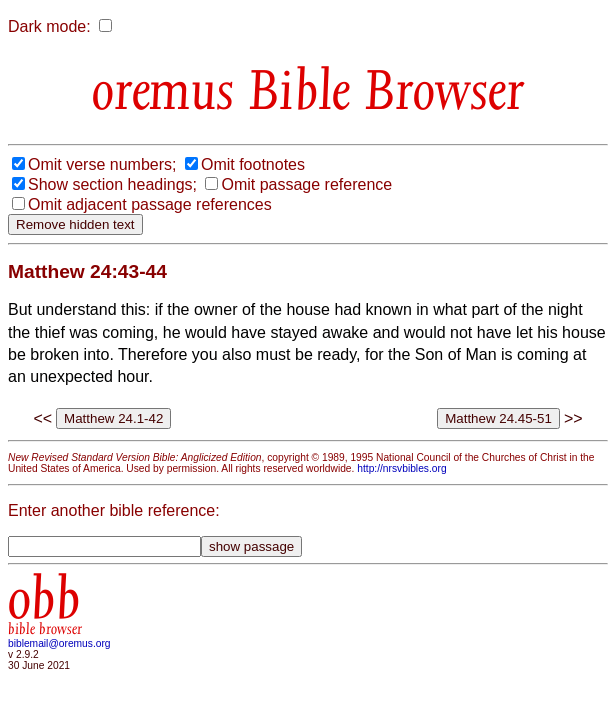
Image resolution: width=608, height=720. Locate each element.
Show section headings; (112, 184)
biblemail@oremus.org (59, 643)
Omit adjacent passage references (150, 204)
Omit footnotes (253, 164)
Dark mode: (49, 26)
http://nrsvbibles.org (401, 468)
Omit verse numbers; (102, 164)
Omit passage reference (306, 184)
